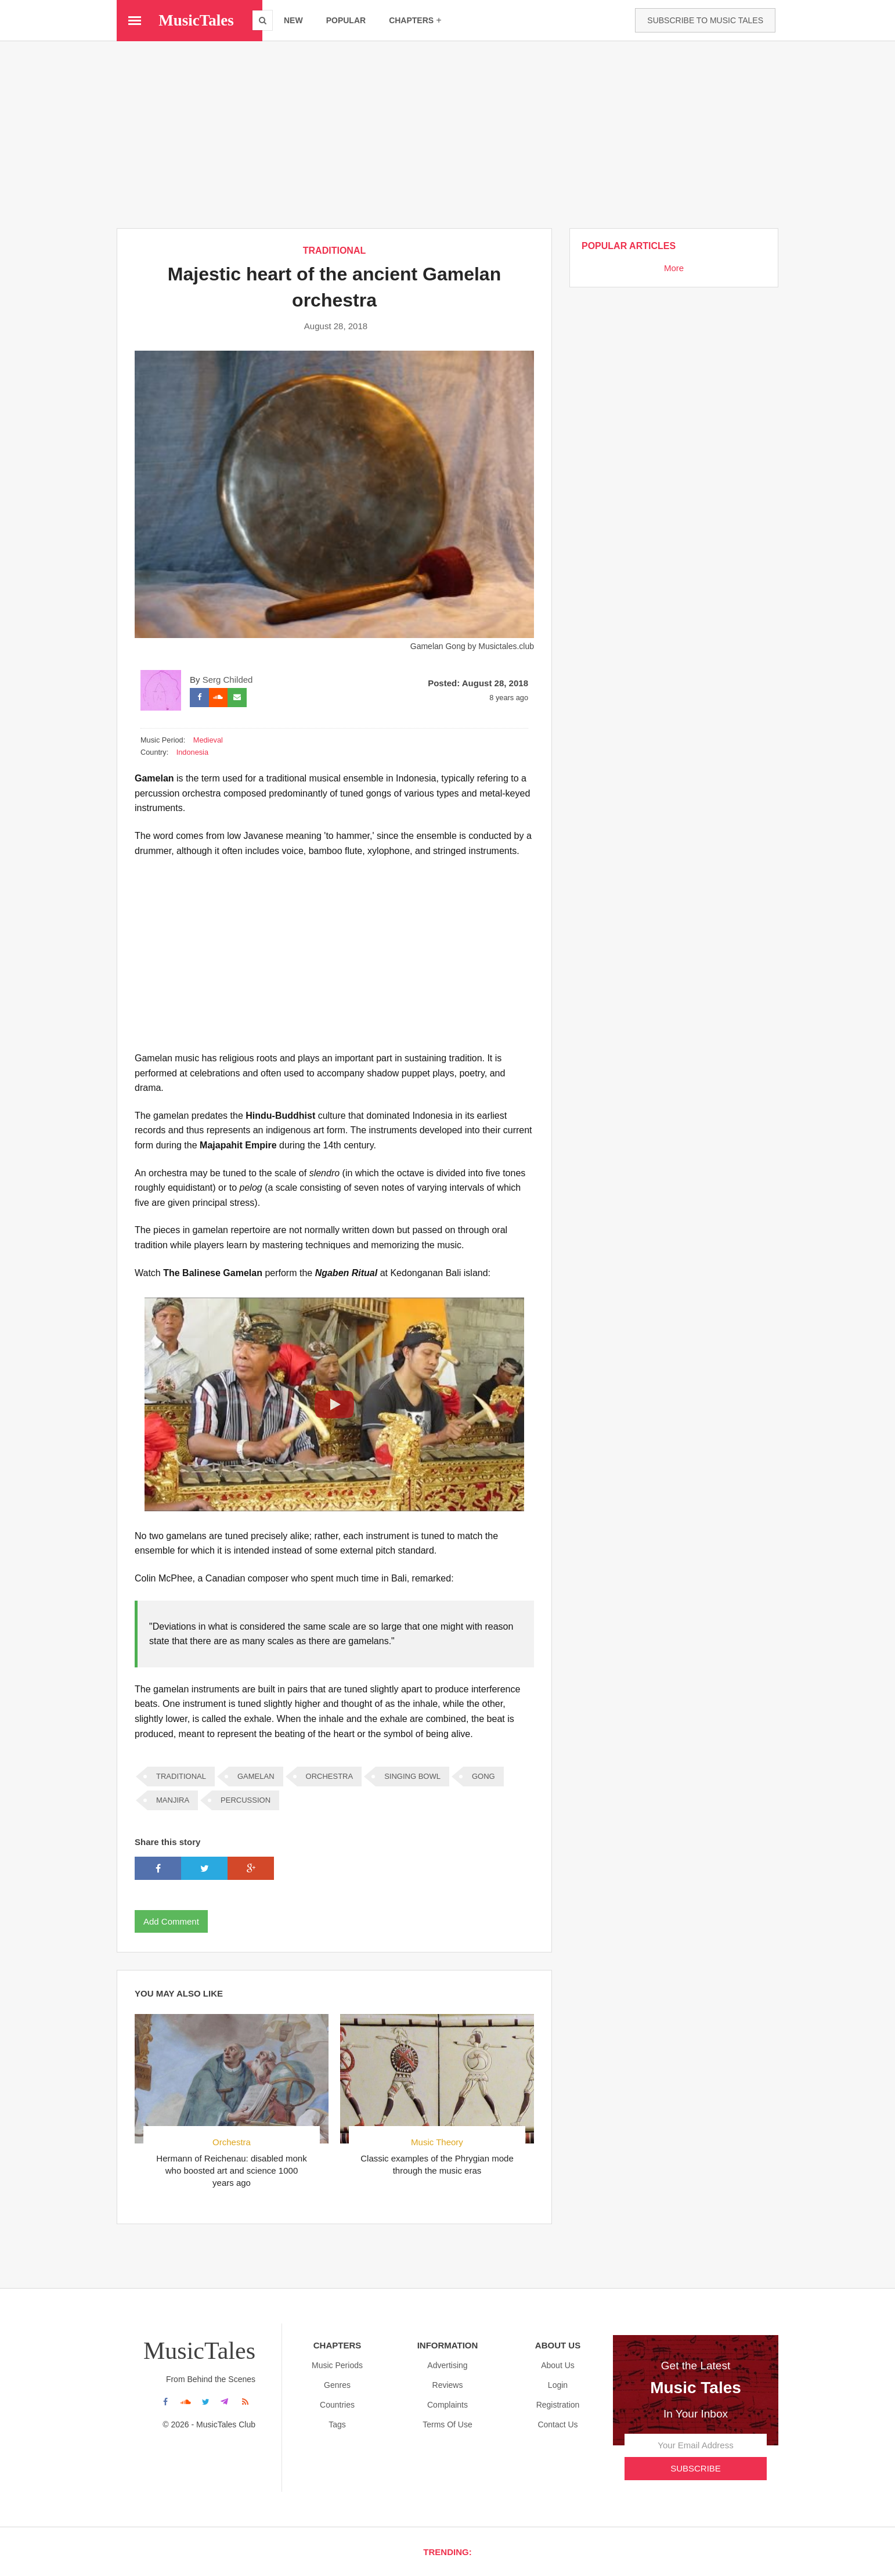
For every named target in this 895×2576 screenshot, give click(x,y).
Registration (558, 2404)
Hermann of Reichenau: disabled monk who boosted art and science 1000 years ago (231, 2170)
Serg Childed (228, 679)
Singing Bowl (412, 1775)
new (293, 20)
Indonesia (192, 751)
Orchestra (231, 2141)
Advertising (447, 2364)
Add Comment (171, 1921)
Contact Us (557, 2424)
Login (558, 2384)
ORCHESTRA (329, 1775)
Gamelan (256, 1775)
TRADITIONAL (334, 250)
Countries (337, 2404)
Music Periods (337, 2364)
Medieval (208, 739)
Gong (483, 1775)
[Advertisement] (447, 134)
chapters (415, 20)
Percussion (245, 1799)
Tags (337, 2424)
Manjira (172, 1799)
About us (558, 2364)
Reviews (447, 2384)
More (674, 268)
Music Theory (437, 2141)
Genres (337, 2384)
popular (346, 20)
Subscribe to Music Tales (705, 20)
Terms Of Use (447, 2424)
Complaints (447, 2404)
